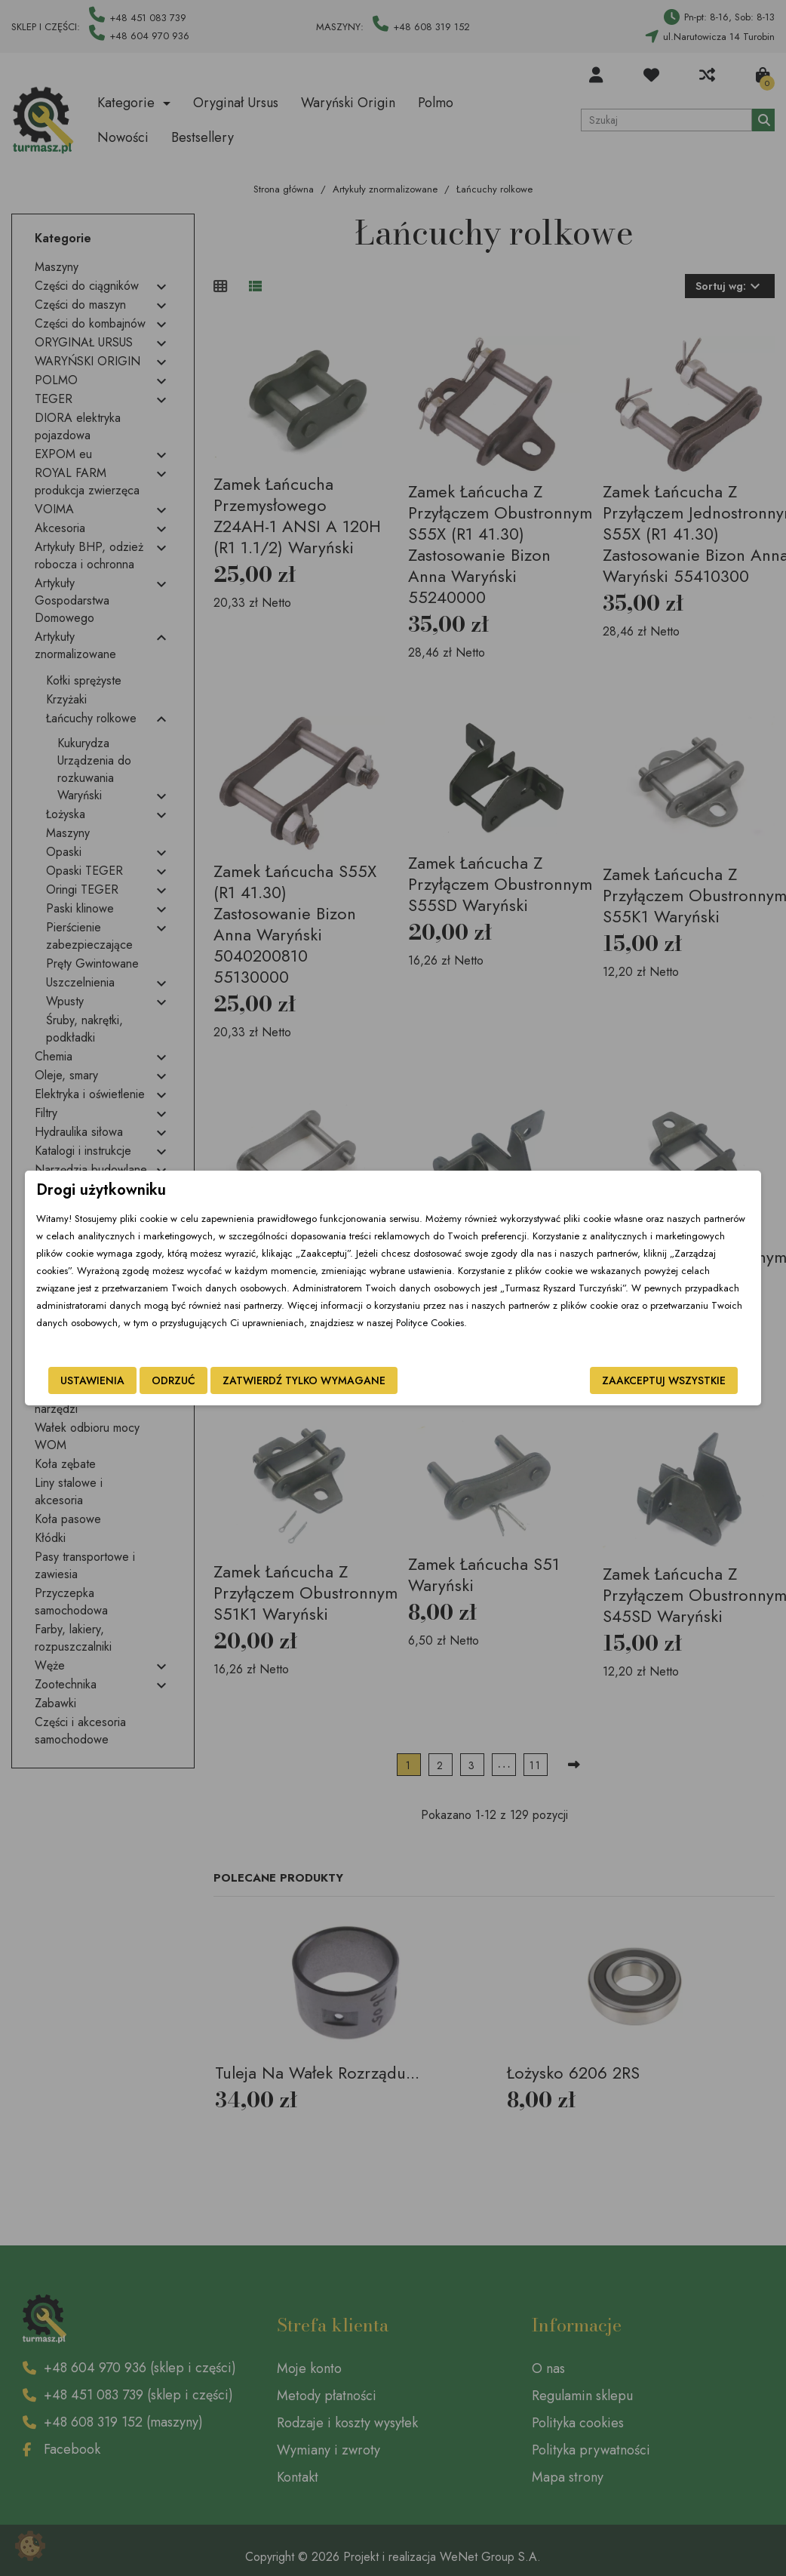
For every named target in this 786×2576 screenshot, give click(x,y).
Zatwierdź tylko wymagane (304, 1380)
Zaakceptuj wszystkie (664, 1380)
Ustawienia (92, 1380)
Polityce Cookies (430, 1323)
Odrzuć (173, 1380)
